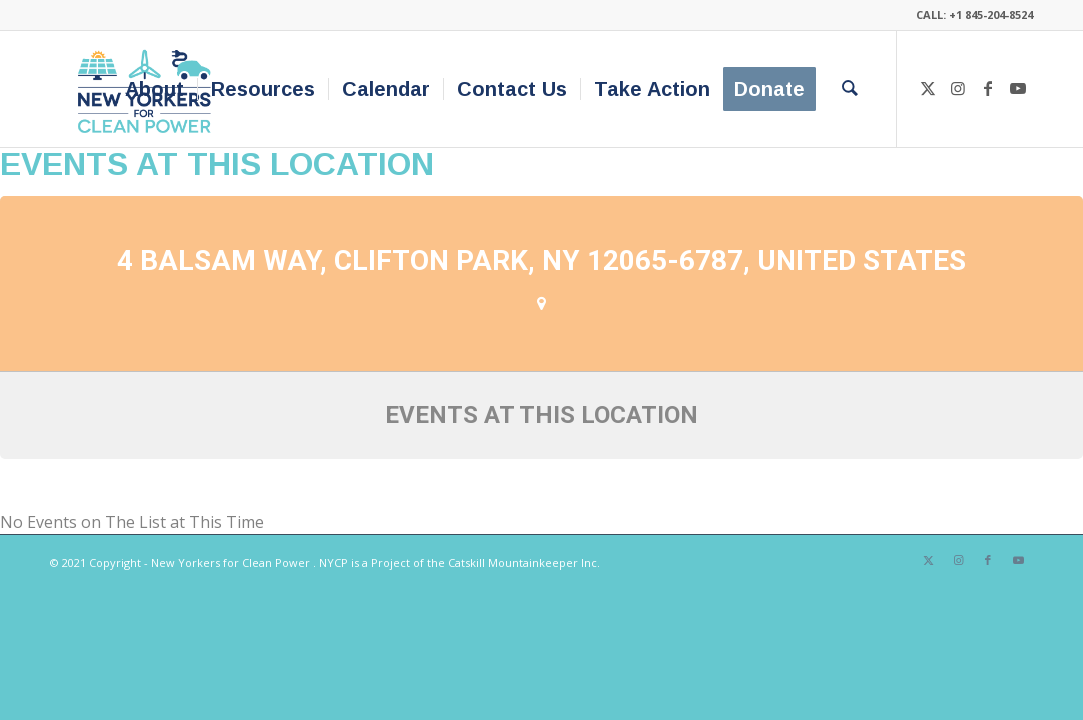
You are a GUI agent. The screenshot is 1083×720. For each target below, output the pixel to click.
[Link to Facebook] (988, 88)
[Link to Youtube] (1018, 88)
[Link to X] (928, 88)
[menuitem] (154, 89)
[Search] (850, 89)
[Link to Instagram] (958, 88)
